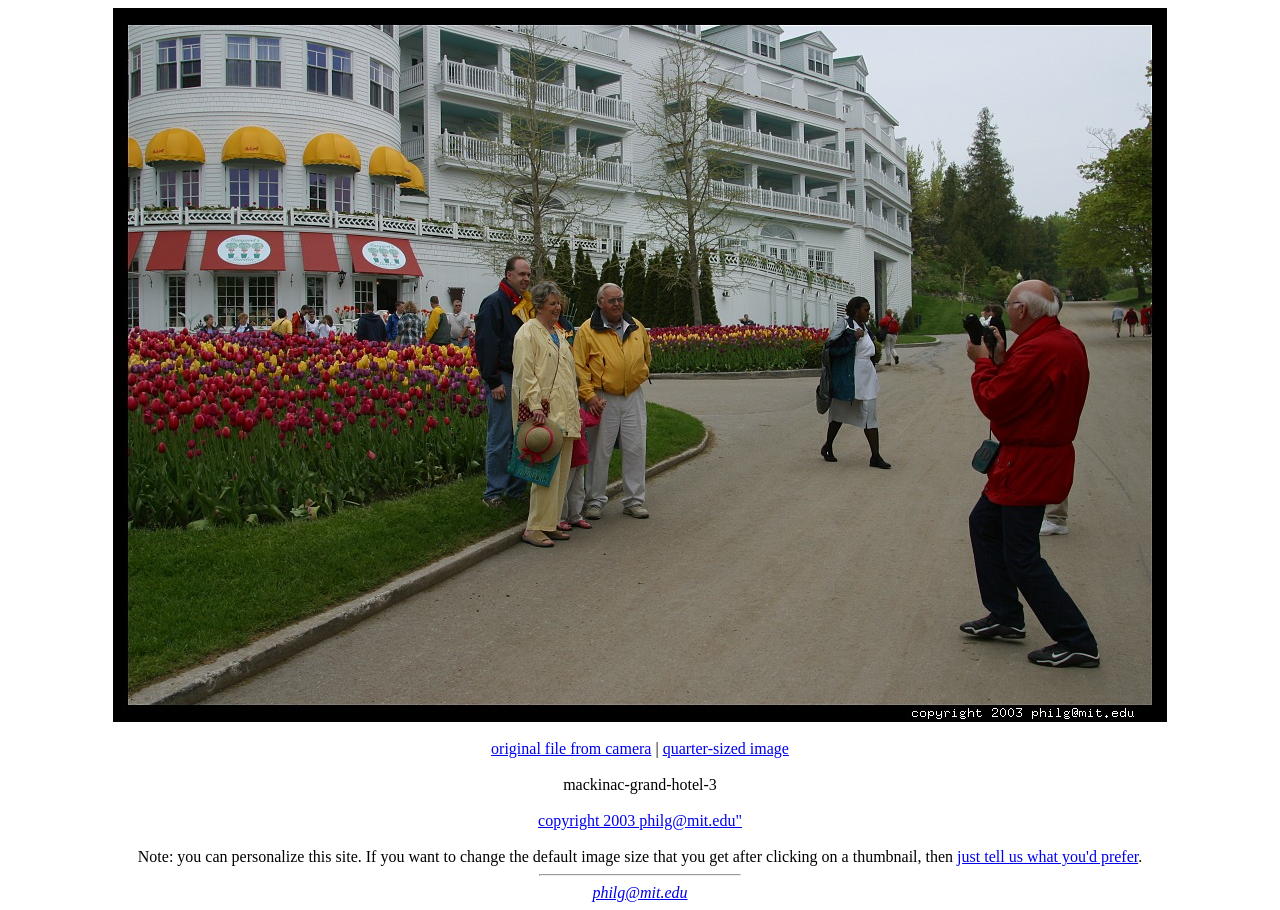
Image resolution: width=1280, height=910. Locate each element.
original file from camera (571, 748)
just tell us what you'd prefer (1047, 856)
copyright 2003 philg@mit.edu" (640, 820)
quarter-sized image (726, 748)
